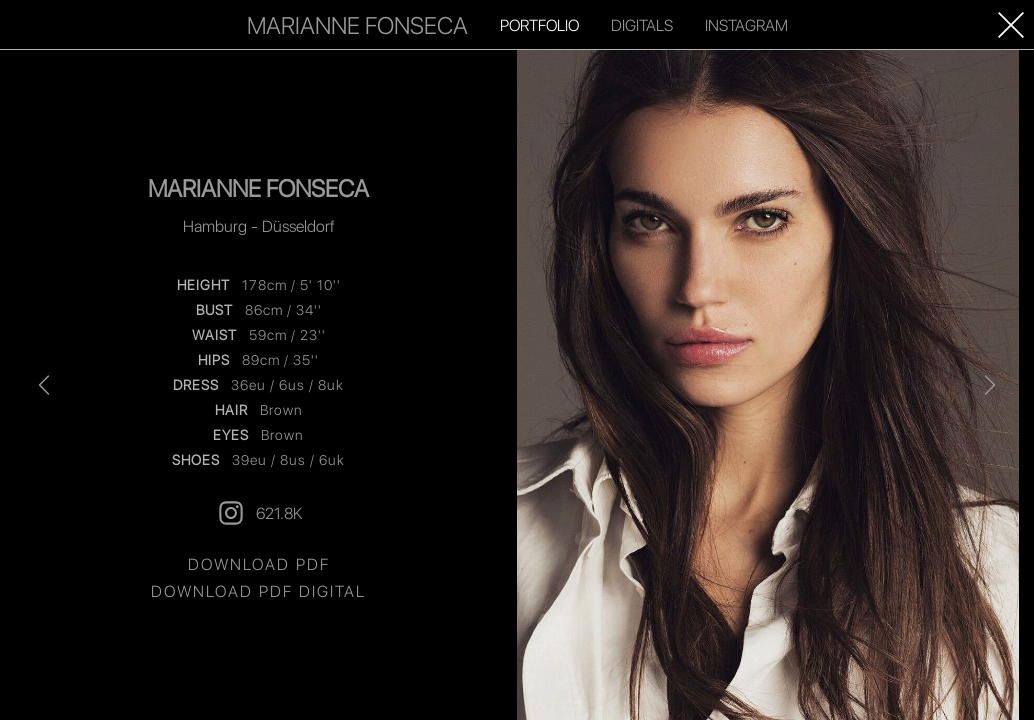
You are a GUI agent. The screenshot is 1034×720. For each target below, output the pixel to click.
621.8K (259, 513)
